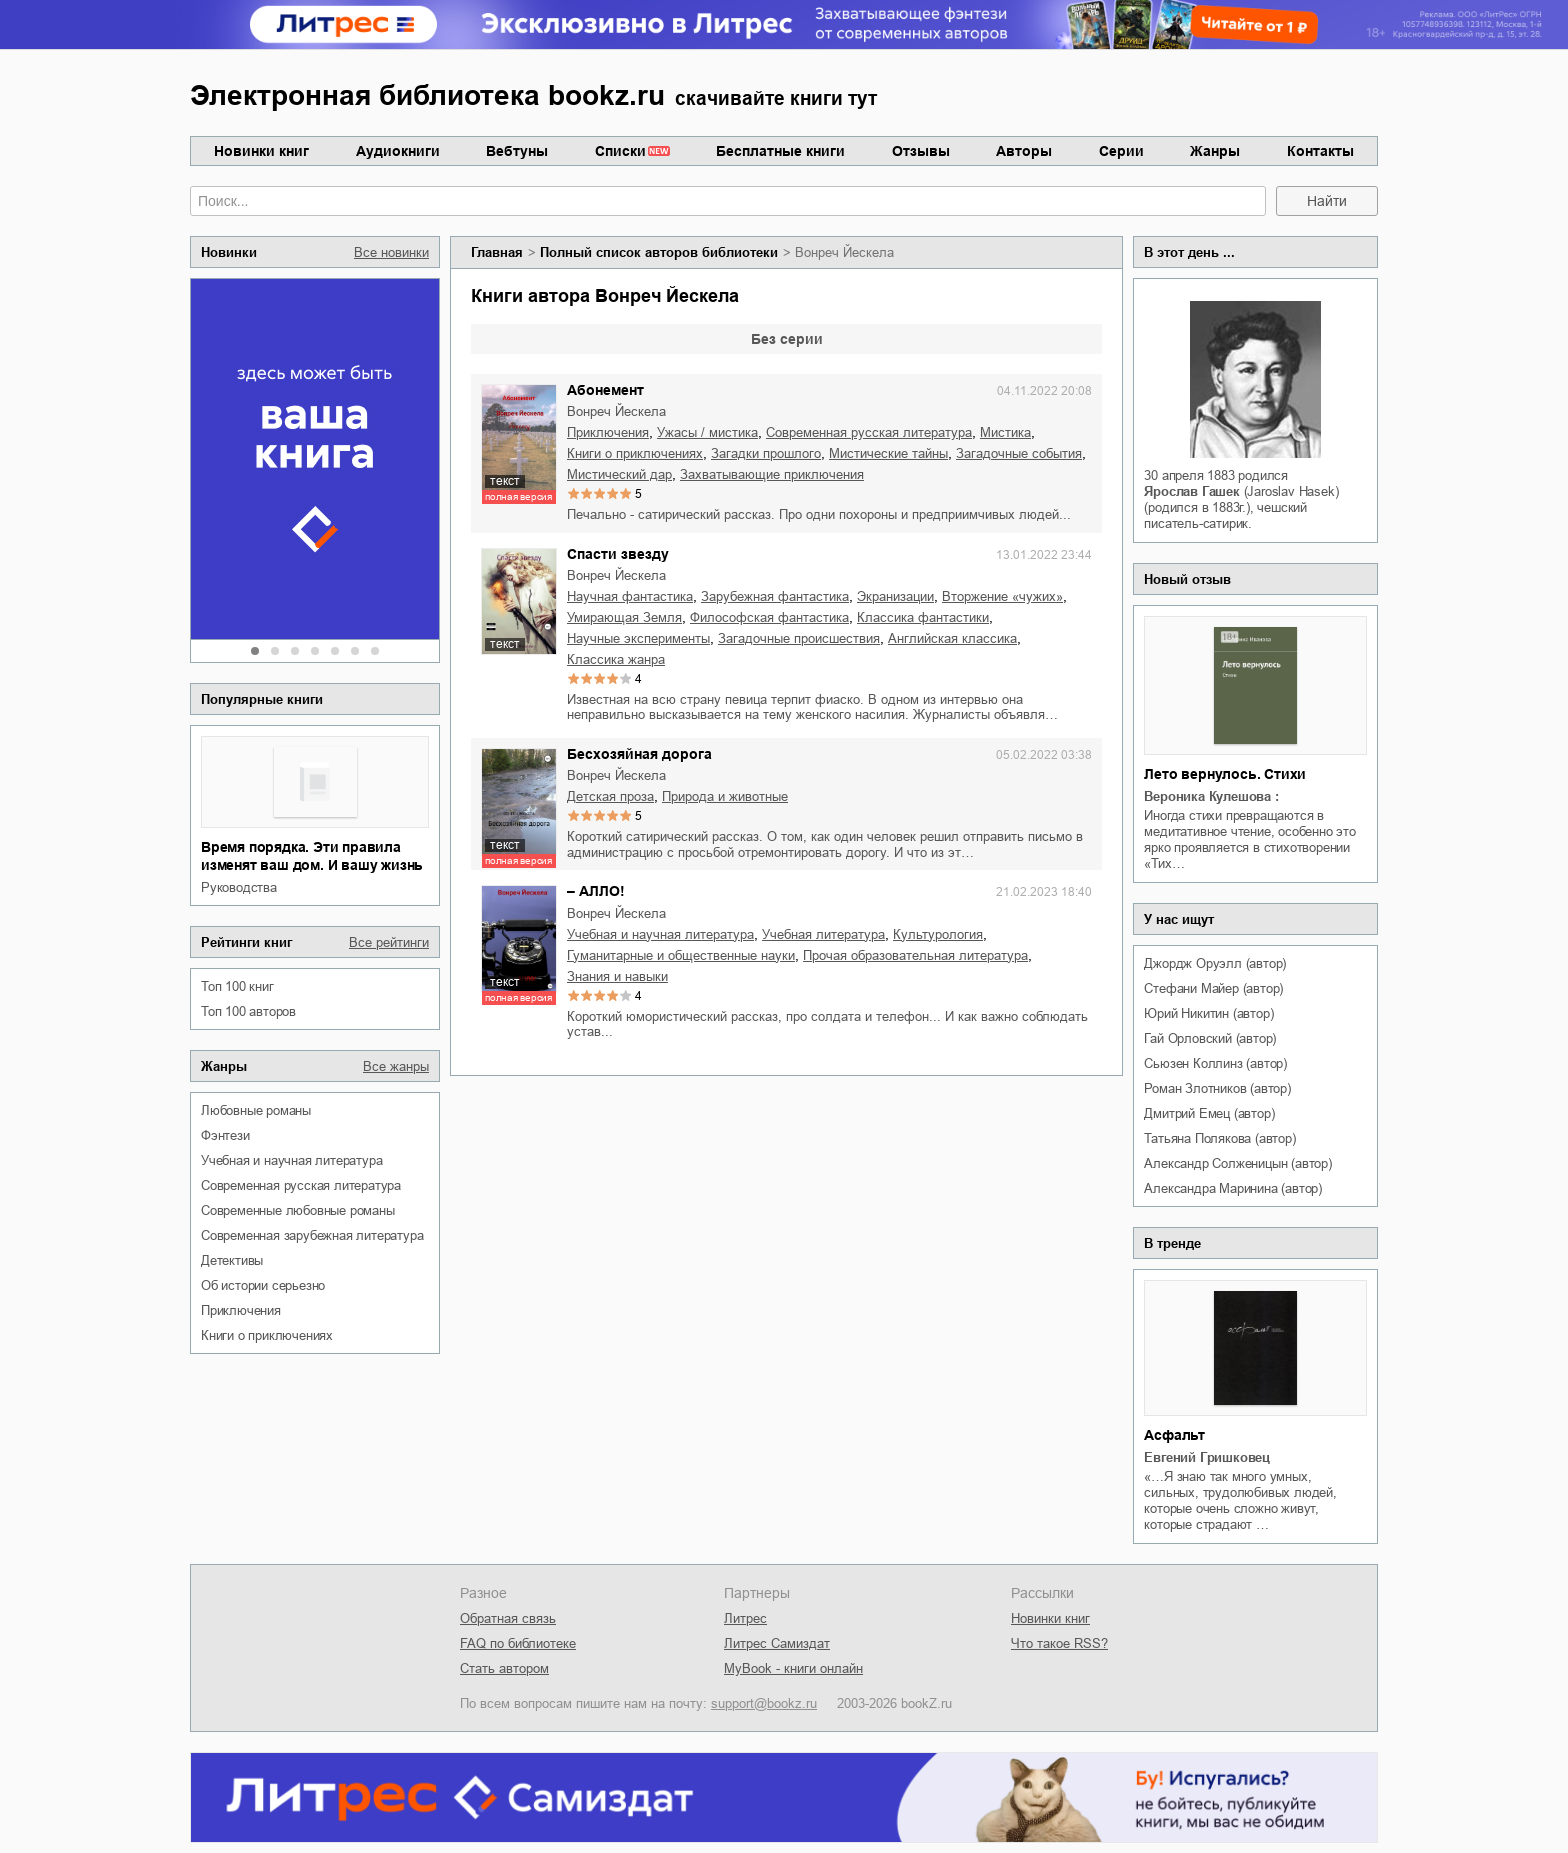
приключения (241, 1310)
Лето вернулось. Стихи (1225, 774)
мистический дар (619, 474)
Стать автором (504, 1668)
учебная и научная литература (291, 1160)
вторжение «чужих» (1002, 596)
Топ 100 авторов (248, 1011)
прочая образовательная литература (915, 955)
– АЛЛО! (596, 891)
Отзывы (921, 151)
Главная (497, 252)
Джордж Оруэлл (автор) (1215, 963)
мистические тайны (888, 453)
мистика (1005, 432)
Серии (1121, 151)
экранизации (895, 596)
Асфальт (1174, 1435)
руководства (239, 887)
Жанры (1215, 151)
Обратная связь (508, 1618)
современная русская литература (301, 1185)
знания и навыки (617, 976)
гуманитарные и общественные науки (681, 955)
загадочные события (1019, 453)
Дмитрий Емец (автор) (1209, 1113)
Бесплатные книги (780, 151)
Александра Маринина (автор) (1233, 1188)
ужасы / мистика (707, 432)
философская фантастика (769, 617)
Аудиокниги (398, 151)
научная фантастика (630, 596)
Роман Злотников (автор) (1217, 1088)
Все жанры (396, 1066)
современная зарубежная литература (312, 1235)
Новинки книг (261, 151)
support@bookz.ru (764, 1703)
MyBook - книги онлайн (793, 1668)
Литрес (745, 1618)
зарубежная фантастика (775, 596)
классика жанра (616, 659)
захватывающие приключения (772, 474)
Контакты (1320, 151)
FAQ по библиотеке (518, 1643)
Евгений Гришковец (1207, 1457)
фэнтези (225, 1135)
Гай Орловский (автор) (1210, 1038)
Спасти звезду (618, 554)
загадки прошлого (766, 453)
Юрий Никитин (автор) (1208, 1013)
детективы (232, 1260)
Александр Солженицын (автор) (1237, 1163)
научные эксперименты (638, 638)
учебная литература (823, 934)
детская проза (610, 796)
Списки (620, 151)
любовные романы (256, 1110)
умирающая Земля (624, 617)
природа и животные (725, 796)
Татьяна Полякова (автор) (1219, 1138)
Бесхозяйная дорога (639, 754)
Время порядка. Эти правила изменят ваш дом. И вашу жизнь (312, 856)
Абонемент (605, 390)
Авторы (1024, 151)
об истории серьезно (263, 1285)
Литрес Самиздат (777, 1643)
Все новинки (391, 252)
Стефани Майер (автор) (1213, 988)
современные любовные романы (298, 1210)
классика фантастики (923, 617)
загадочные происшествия (799, 638)
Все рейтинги (389, 942)
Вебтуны (517, 151)
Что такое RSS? (1059, 1643)
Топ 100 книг (237, 986)
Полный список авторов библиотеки (659, 252)
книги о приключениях (267, 1335)
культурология (938, 934)
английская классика (952, 638)
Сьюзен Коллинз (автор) (1215, 1063)
